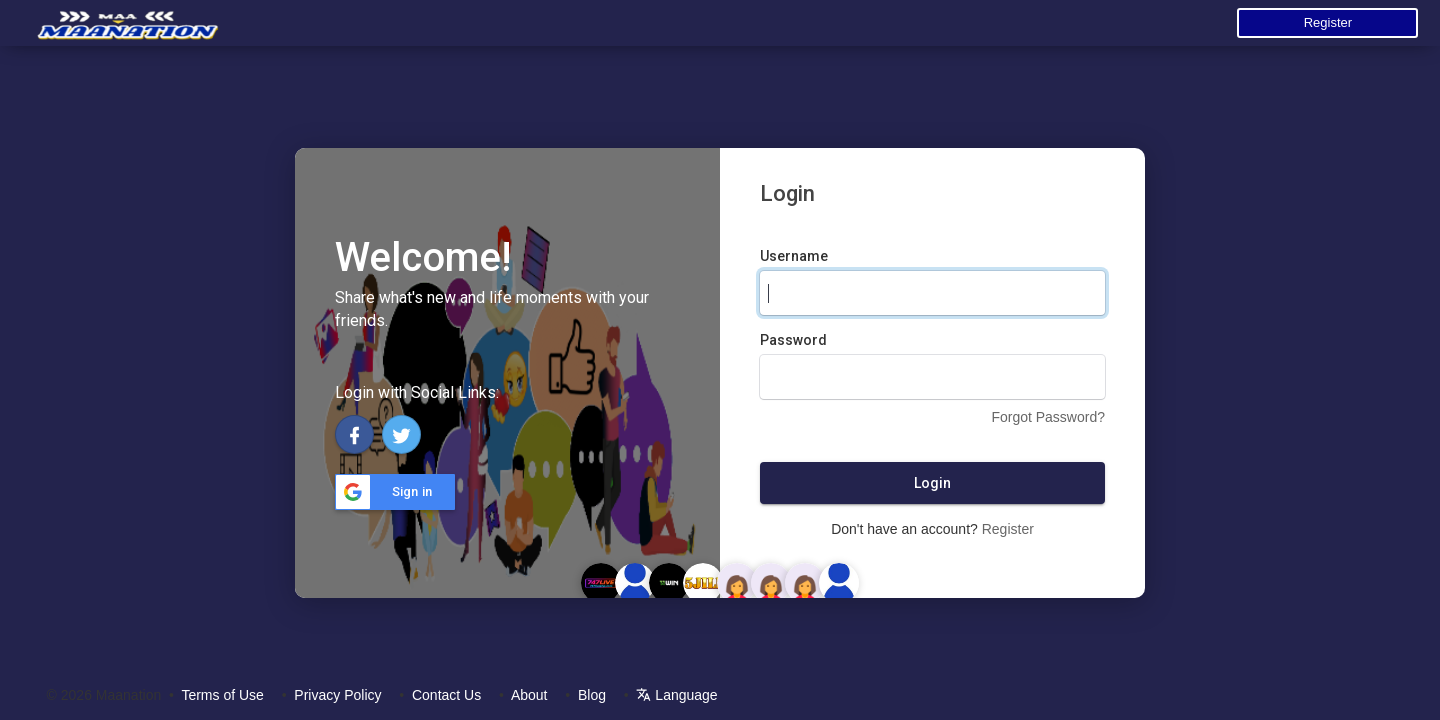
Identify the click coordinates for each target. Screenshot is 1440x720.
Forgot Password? (1048, 417)
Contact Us (446, 695)
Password (793, 340)
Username (794, 256)
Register (1328, 22)
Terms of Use (222, 695)
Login (932, 483)
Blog (592, 695)
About (529, 695)
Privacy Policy (337, 695)
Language (676, 695)
